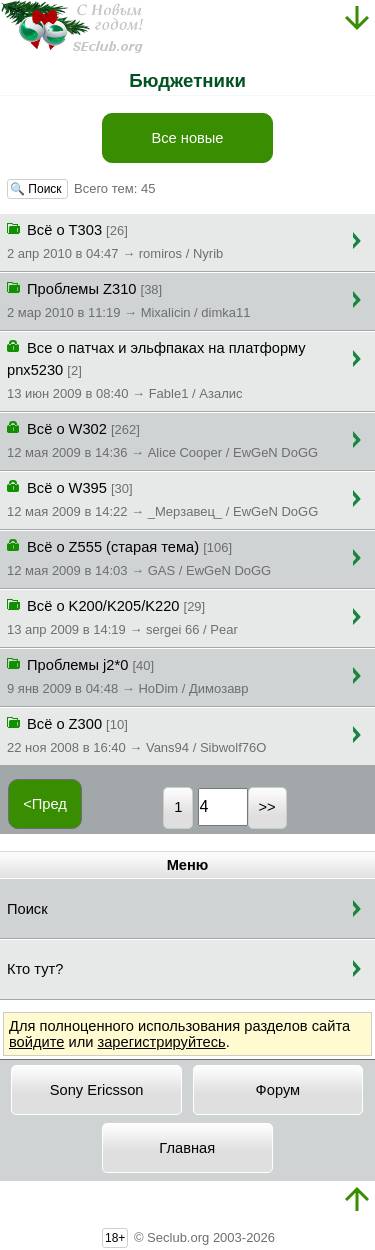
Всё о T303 (115, 240)
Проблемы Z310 (128, 299)
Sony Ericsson (97, 1090)
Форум (278, 1090)
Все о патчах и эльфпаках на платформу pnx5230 (156, 369)
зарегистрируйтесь (161, 1042)
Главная (187, 1148)
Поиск (27, 909)
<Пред (45, 804)
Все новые (187, 138)
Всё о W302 (162, 439)
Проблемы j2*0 (128, 675)
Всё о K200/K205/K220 (122, 616)
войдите (36, 1042)
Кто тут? (35, 969)
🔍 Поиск (37, 189)
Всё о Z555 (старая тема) (139, 557)
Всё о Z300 (136, 734)
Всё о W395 (162, 498)
